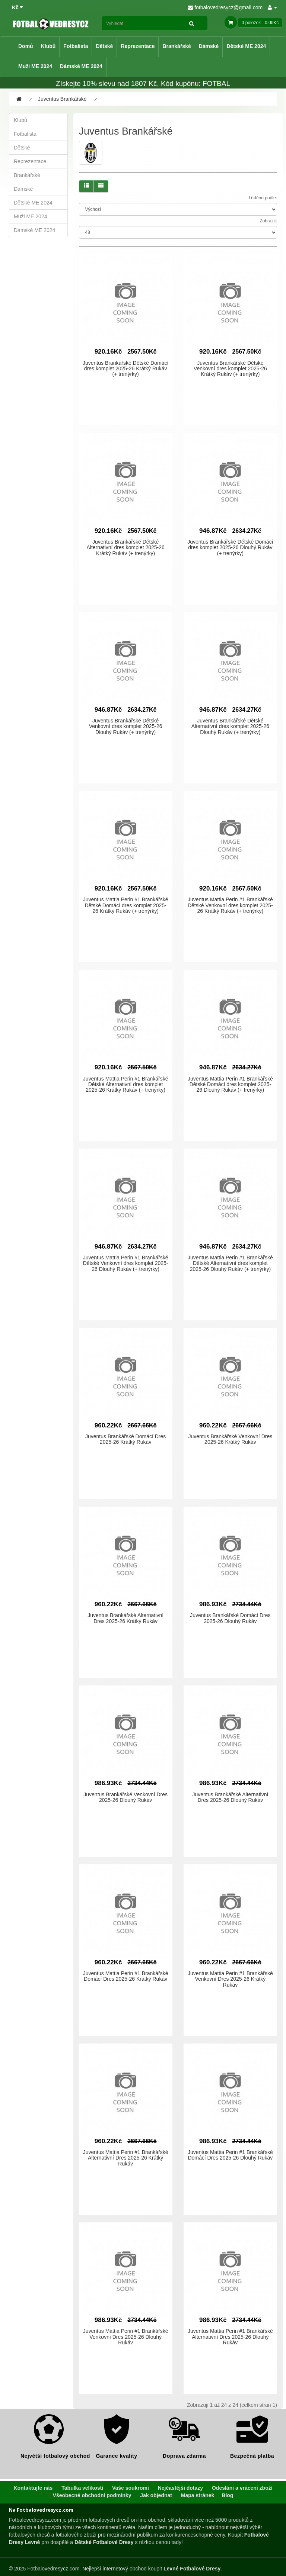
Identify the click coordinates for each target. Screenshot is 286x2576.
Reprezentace (138, 46)
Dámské (209, 46)
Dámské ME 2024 (81, 66)
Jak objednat (156, 2495)
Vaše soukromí (130, 2488)
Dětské (104, 46)
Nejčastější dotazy (180, 2488)
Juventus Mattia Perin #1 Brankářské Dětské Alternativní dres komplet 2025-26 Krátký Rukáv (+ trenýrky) (125, 1084)
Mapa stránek (197, 2495)
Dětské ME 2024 (246, 46)
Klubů (48, 46)
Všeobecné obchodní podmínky (92, 2495)
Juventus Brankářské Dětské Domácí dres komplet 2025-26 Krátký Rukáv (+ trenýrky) (125, 368)
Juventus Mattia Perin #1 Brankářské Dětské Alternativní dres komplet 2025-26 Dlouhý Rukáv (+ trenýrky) (230, 1263)
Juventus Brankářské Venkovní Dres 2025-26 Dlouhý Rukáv (125, 1797)
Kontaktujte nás (33, 2488)
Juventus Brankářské (62, 99)
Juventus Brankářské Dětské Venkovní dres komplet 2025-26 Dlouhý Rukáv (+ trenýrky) (125, 726)
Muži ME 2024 (35, 66)
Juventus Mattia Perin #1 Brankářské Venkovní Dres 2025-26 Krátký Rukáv (230, 1979)
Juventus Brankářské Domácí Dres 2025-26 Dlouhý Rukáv (230, 1618)
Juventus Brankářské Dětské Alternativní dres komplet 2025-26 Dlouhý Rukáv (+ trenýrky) (230, 726)
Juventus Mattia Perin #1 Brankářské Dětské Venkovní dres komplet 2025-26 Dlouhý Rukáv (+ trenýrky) (125, 1263)
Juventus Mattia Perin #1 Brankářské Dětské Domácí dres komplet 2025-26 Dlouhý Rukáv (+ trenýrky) (230, 1084)
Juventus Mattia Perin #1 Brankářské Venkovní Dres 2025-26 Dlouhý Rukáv (125, 2336)
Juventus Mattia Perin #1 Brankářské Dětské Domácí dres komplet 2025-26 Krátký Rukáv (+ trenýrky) (125, 905)
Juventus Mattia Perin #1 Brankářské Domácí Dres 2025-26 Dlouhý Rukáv (230, 2155)
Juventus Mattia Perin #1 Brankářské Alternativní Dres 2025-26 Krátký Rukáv (125, 2158)
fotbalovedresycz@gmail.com (225, 7)
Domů (25, 46)
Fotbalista (75, 46)
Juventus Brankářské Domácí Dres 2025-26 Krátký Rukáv (125, 1439)
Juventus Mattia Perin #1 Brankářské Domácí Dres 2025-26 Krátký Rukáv (125, 1976)
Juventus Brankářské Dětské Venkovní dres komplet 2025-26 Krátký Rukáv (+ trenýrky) (230, 368)
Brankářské (176, 46)
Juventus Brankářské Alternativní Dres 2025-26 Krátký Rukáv (125, 1618)
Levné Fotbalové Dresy (191, 2569)
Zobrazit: (268, 220)
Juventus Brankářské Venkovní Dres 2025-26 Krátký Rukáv (230, 1439)
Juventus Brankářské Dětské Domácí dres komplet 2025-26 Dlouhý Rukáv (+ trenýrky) (230, 547)
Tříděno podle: (262, 197)
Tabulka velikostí (82, 2488)
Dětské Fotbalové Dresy (104, 2542)
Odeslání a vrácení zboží (242, 2488)
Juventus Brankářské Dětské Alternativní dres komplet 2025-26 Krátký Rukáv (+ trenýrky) (125, 547)
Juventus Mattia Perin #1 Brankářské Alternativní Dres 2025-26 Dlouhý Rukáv (230, 2336)
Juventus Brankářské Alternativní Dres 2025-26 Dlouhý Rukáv (230, 1797)
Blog (227, 2495)
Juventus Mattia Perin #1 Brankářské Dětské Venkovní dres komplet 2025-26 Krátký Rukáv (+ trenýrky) (230, 905)
